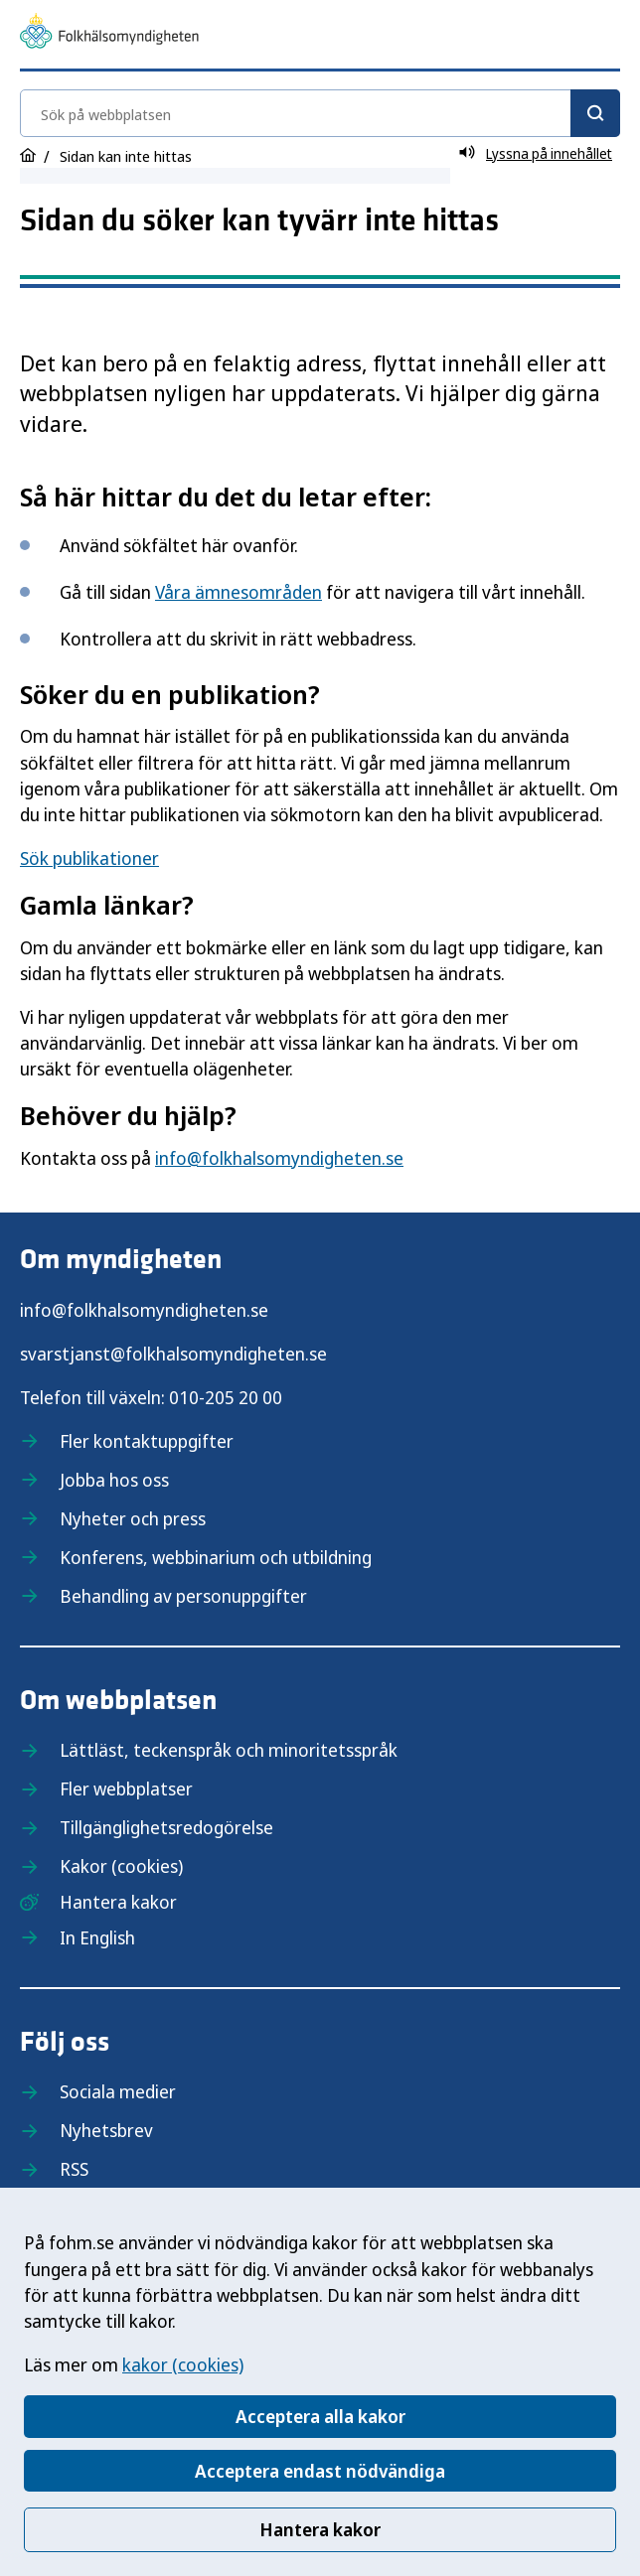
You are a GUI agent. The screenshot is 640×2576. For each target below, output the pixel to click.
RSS (74, 2169)
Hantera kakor (320, 2529)
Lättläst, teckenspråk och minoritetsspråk (229, 1750)
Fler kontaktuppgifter (147, 1441)
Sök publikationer (89, 858)
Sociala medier (118, 2091)
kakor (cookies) (182, 2364)
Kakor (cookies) (121, 1866)
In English (97, 1937)
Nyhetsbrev (106, 2130)
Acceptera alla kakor (320, 2416)
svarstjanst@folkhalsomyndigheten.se (173, 1353)
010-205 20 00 (225, 1397)
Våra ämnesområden (238, 592)
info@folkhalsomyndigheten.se (279, 1158)
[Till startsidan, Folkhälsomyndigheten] (109, 34)
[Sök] (595, 113)
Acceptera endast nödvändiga (320, 2471)
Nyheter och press (133, 1518)
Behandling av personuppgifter (183, 1596)
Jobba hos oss (114, 1480)
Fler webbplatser (126, 1788)
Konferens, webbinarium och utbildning (216, 1557)
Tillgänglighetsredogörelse (166, 1827)
